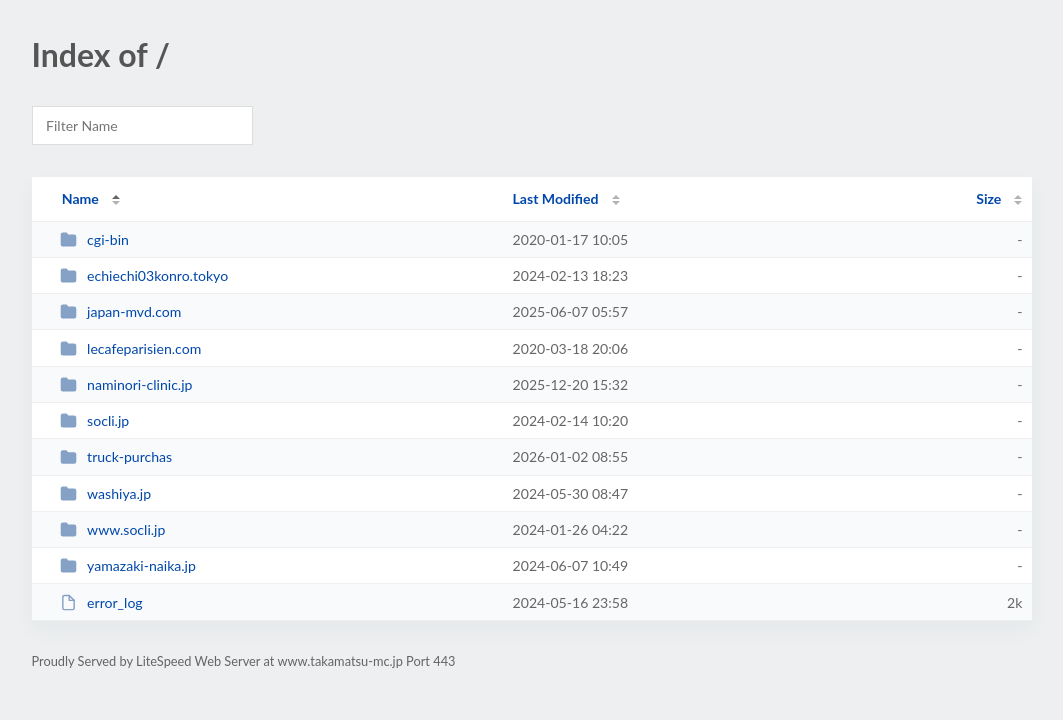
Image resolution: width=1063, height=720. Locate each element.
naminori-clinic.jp (126, 384)
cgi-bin (94, 239)
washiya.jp (105, 493)
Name (80, 198)
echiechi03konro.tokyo (144, 275)
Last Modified (556, 198)
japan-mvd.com (121, 311)
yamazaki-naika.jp (128, 565)
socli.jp (95, 420)
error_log (101, 602)
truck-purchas (116, 456)
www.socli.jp (113, 529)
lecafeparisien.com (131, 348)
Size (988, 198)
